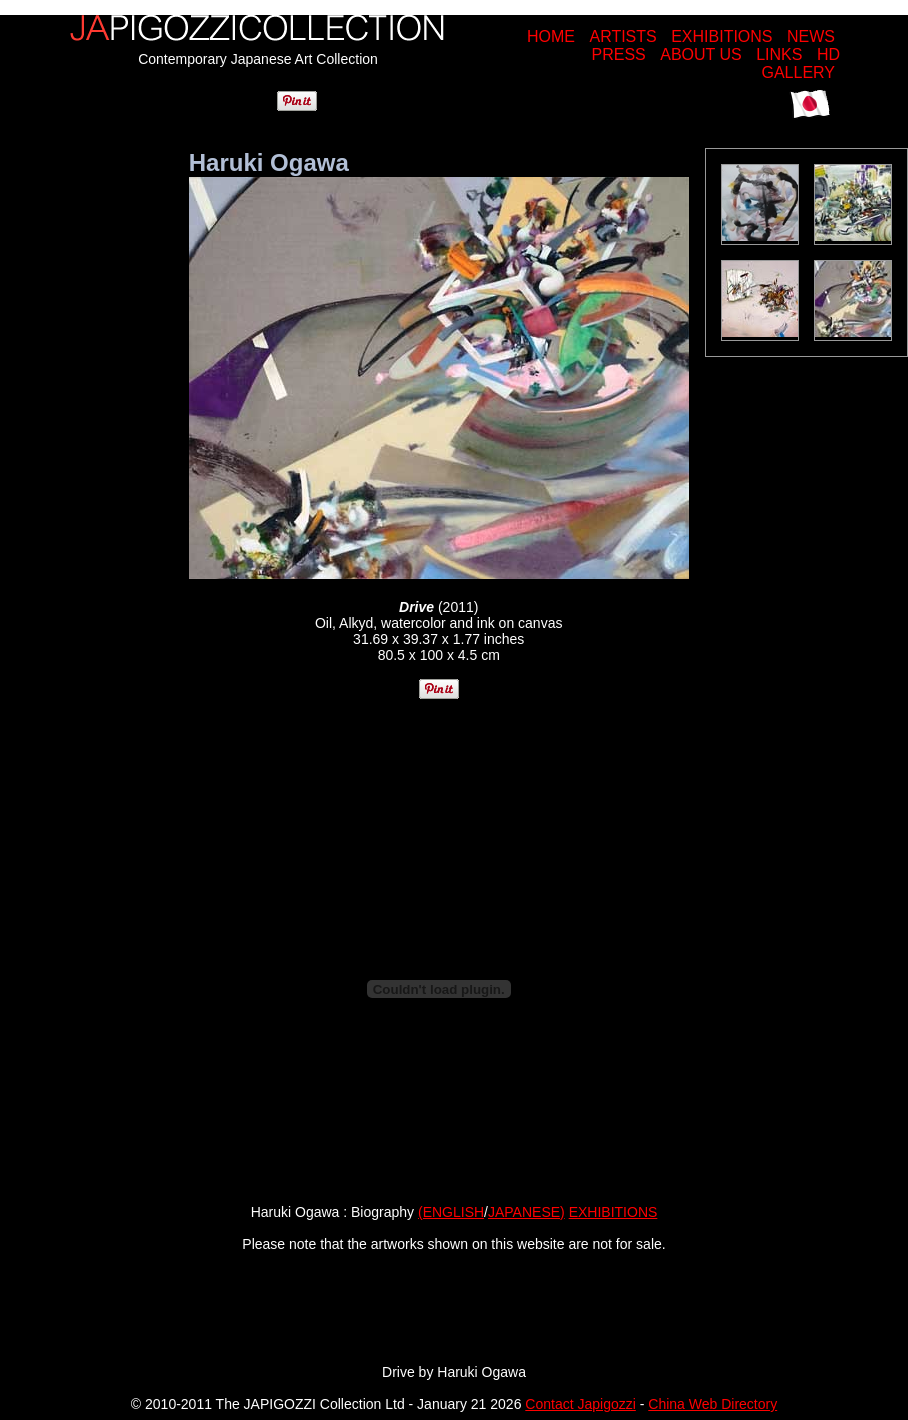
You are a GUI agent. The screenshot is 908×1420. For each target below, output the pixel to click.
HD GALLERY (800, 63)
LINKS (779, 54)
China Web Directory (712, 1404)
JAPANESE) (526, 1212)
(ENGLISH (451, 1212)
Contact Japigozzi (580, 1404)
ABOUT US (701, 54)
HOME (551, 36)
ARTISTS (622, 36)
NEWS (811, 36)
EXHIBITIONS (721, 36)
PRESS (619, 54)
